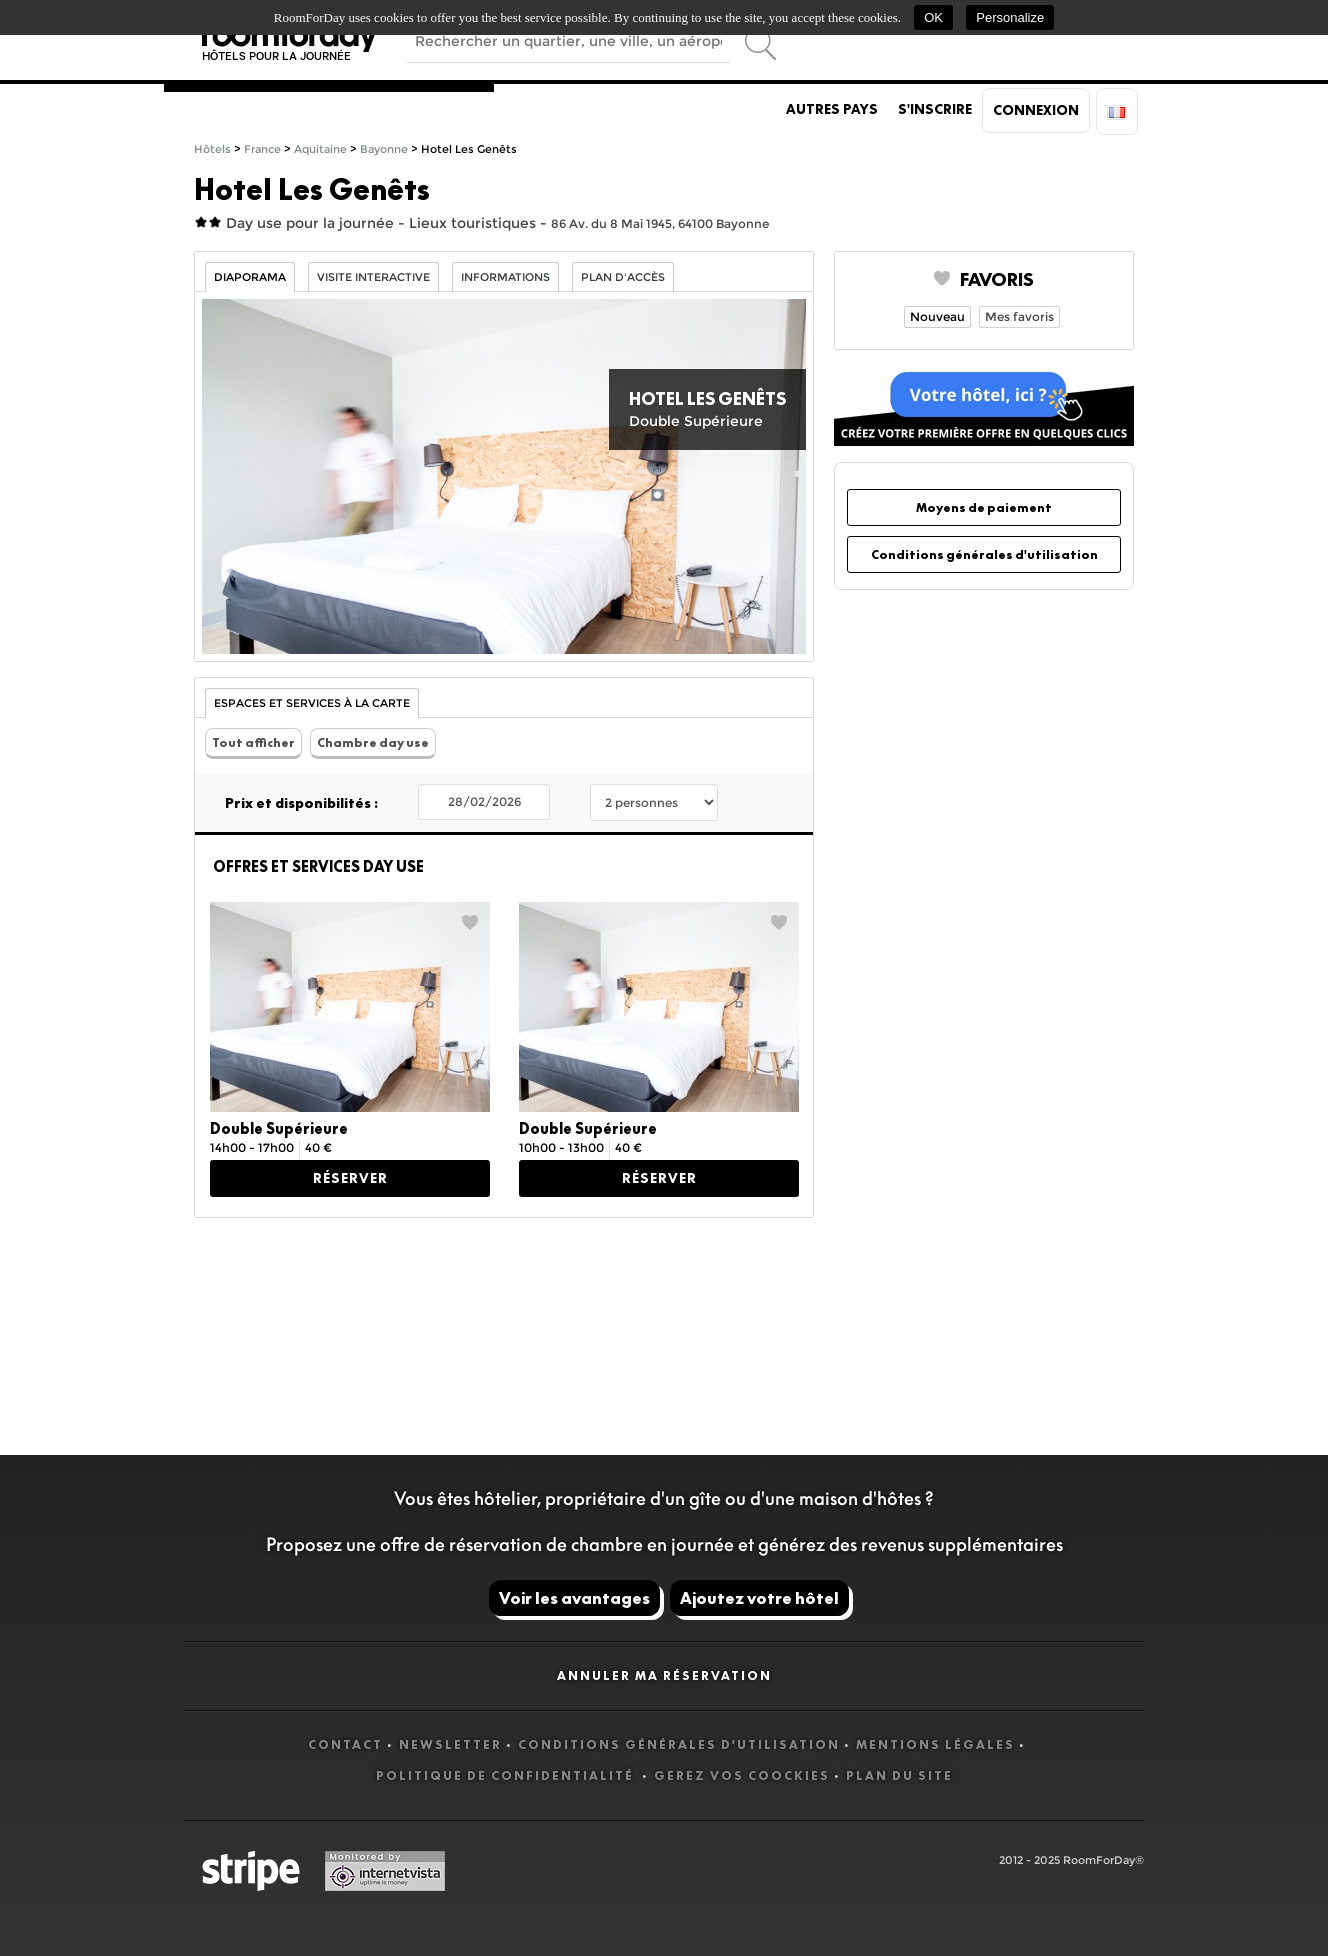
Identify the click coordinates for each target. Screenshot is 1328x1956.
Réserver (350, 1178)
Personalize (1010, 17)
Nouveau (937, 316)
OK (933, 17)
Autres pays (832, 109)
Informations (505, 277)
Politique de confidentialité (507, 1775)
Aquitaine (320, 149)
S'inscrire (935, 109)
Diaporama (250, 277)
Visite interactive (373, 277)
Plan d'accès (623, 277)
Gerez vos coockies (742, 1775)
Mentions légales (935, 1744)
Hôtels (212, 149)
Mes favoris (1019, 316)
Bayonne (384, 149)
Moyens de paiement (984, 507)
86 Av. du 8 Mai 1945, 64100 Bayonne (660, 223)
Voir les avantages (574, 1598)
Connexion (1036, 110)
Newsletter (450, 1744)
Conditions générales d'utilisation (984, 554)
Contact (345, 1744)
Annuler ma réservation (664, 1675)
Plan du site (899, 1775)
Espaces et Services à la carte (312, 703)
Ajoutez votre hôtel (759, 1598)
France (262, 149)
